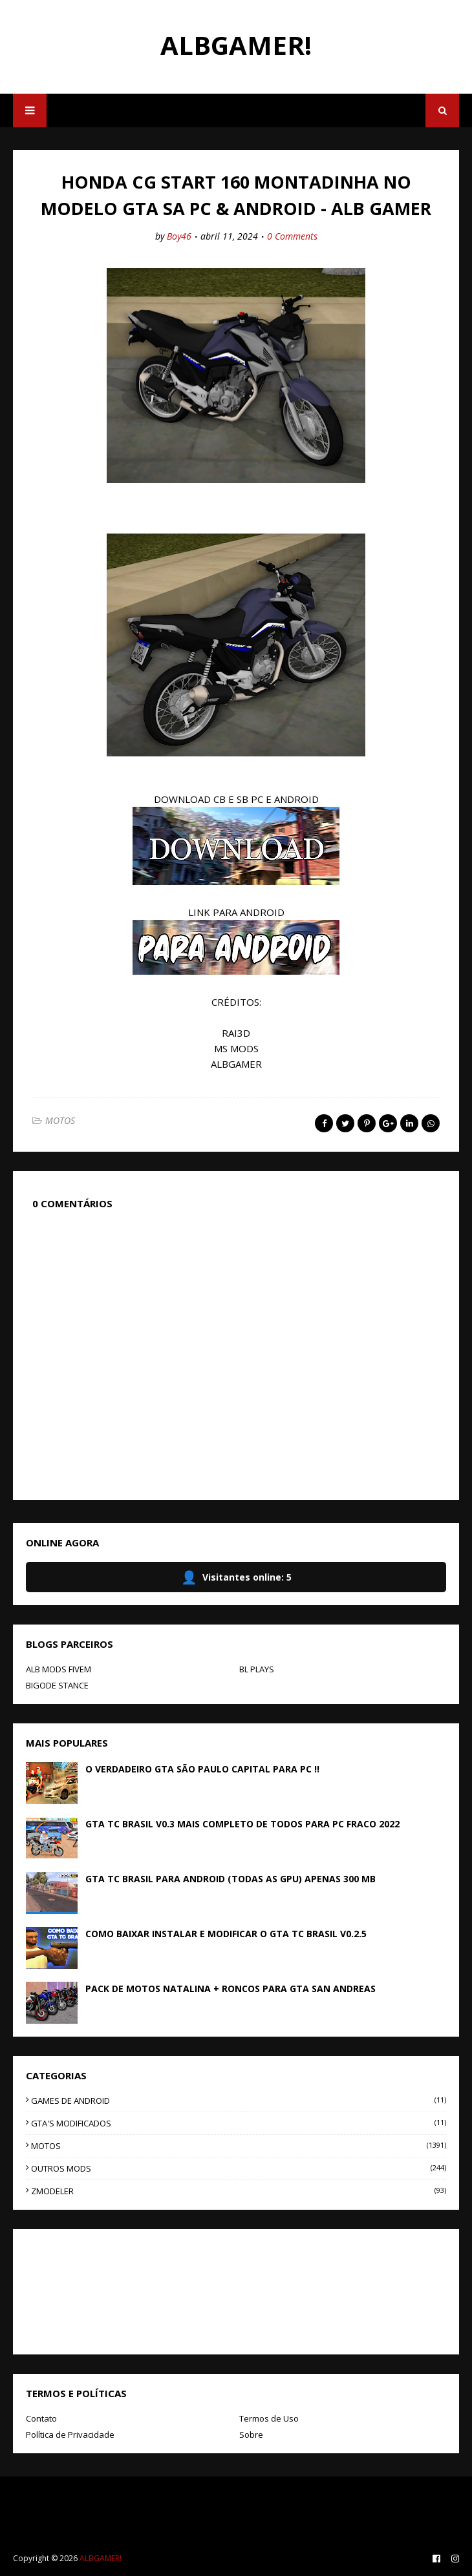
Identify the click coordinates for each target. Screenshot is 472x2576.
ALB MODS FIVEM (58, 1669)
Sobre (251, 2434)
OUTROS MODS (238, 2168)
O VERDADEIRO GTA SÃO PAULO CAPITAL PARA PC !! (202, 1769)
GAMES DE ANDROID (238, 2100)
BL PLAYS (256, 1669)
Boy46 (179, 236)
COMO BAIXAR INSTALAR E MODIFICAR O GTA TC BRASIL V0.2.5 (226, 1933)
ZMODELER (238, 2191)
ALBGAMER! (236, 45)
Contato (41, 2418)
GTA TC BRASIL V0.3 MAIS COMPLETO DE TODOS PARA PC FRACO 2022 (242, 1824)
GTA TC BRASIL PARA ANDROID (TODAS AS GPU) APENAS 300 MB (230, 1879)
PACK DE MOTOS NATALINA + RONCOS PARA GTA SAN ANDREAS (230, 1988)
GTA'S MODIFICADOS (238, 2123)
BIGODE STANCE (57, 1685)
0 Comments (292, 236)
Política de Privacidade (70, 2434)
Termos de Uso (269, 2418)
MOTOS (60, 1120)
